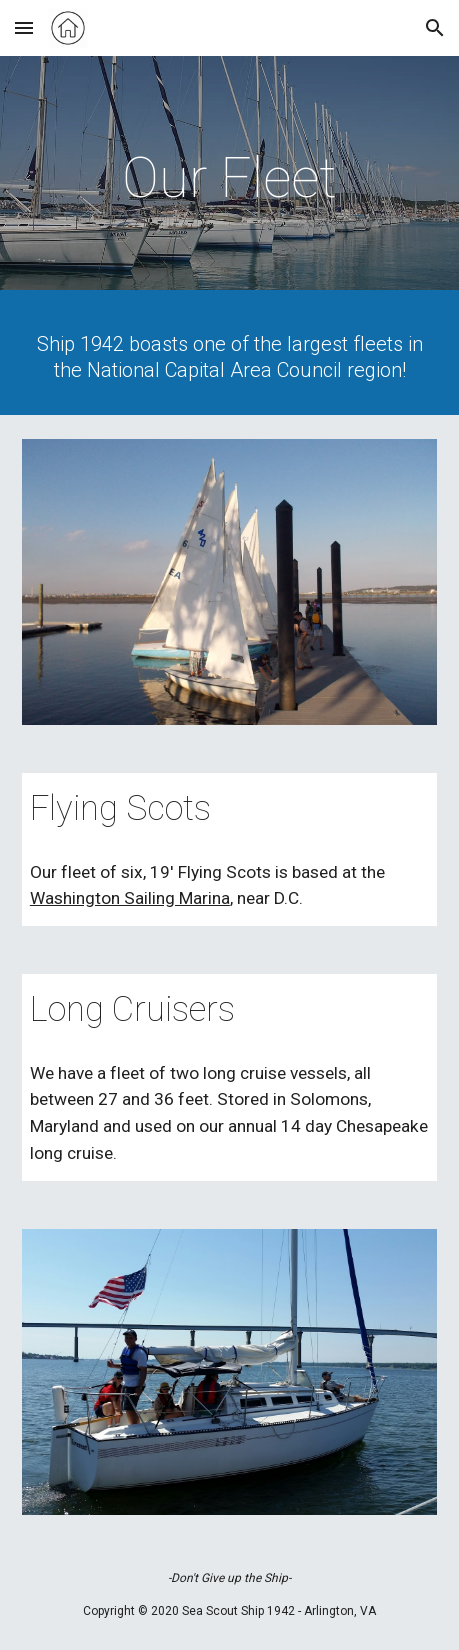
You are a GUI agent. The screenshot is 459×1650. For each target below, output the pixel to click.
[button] (24, 27)
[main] (229, 178)
